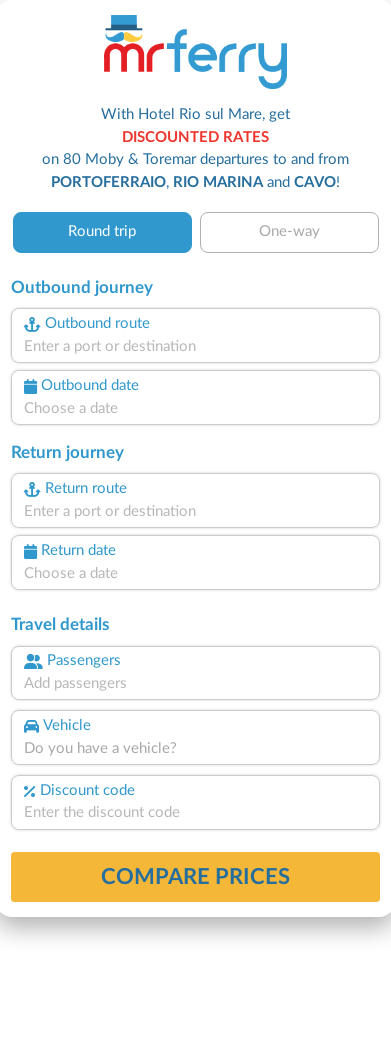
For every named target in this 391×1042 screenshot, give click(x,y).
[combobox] (196, 347)
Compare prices (195, 877)
